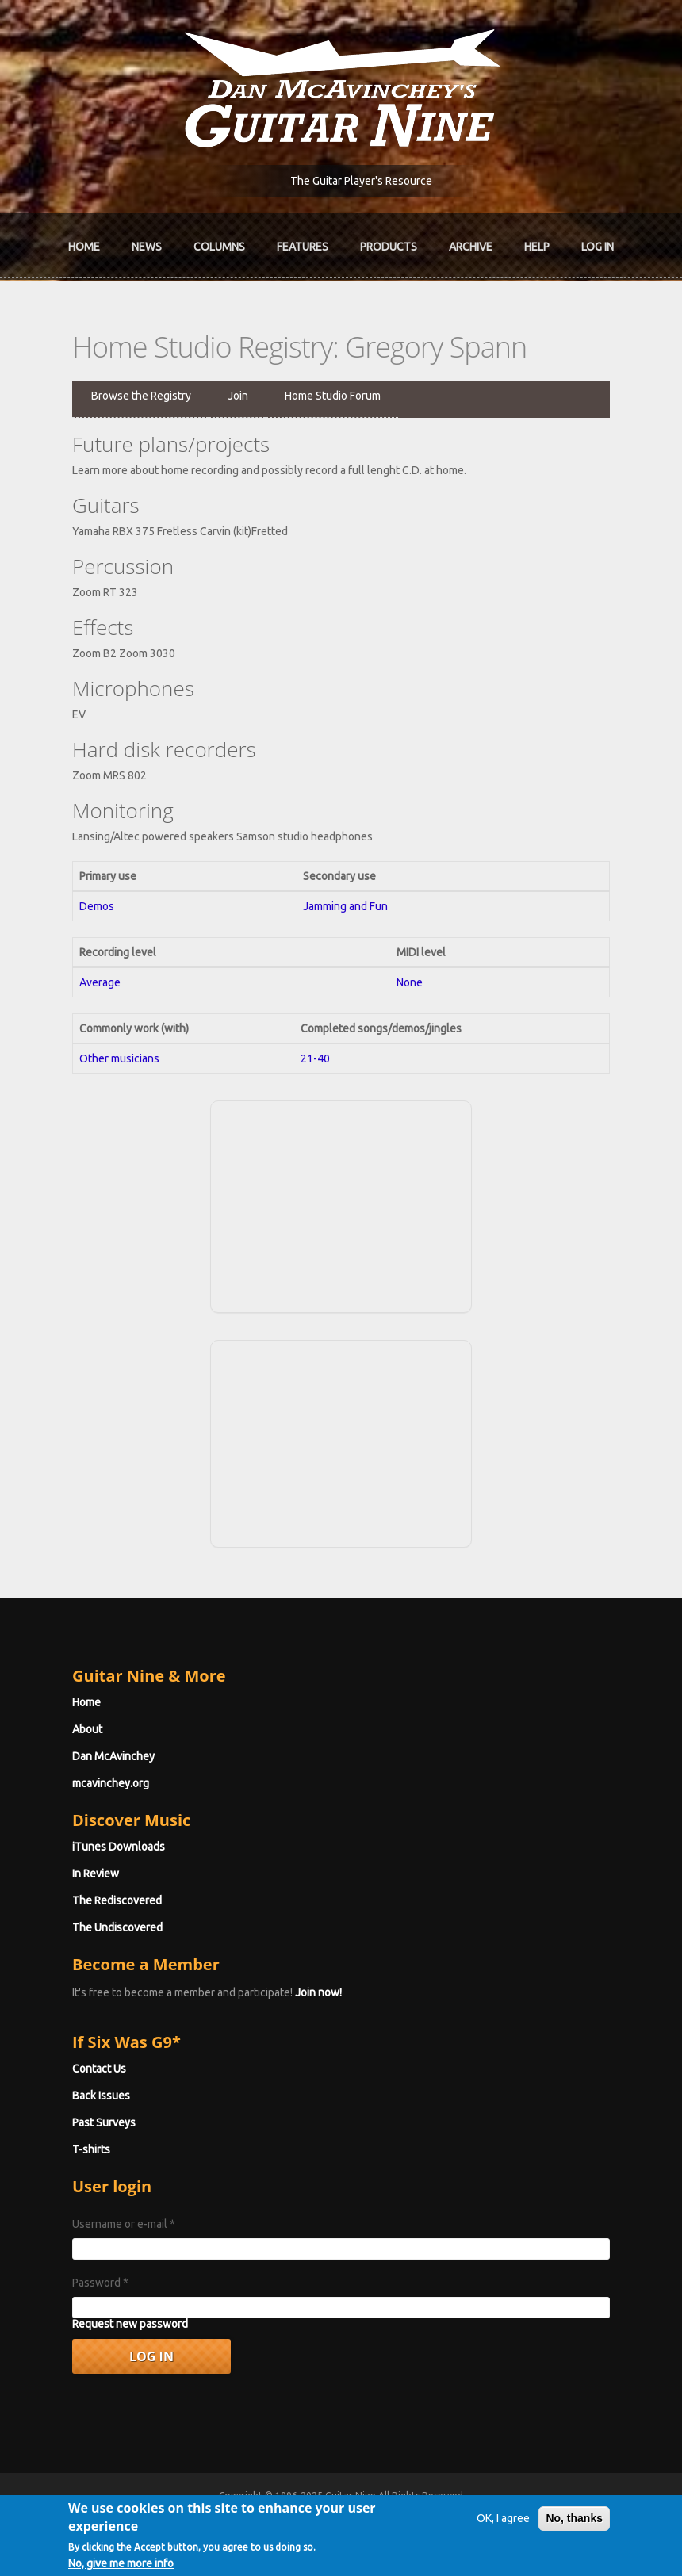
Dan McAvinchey (113, 1756)
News (147, 246)
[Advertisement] (341, 1204)
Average (100, 982)
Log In (597, 246)
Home (84, 246)
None (410, 982)
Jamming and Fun (345, 906)
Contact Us (99, 2068)
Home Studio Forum (333, 395)
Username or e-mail (123, 2224)
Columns (219, 246)
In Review (95, 1873)
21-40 (315, 1058)
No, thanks (574, 2527)
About (87, 1729)
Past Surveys (104, 2122)
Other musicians (119, 1058)
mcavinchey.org (110, 1783)
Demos (96, 906)
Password (100, 2282)
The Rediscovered (117, 1900)
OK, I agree (503, 2527)
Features (302, 246)
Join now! (318, 1992)
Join (238, 395)
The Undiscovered (117, 1927)
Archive (470, 246)
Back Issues (101, 2095)
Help (537, 246)
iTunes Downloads (118, 1846)
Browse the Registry (141, 395)
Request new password (130, 2324)
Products (388, 246)
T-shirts (91, 2149)
